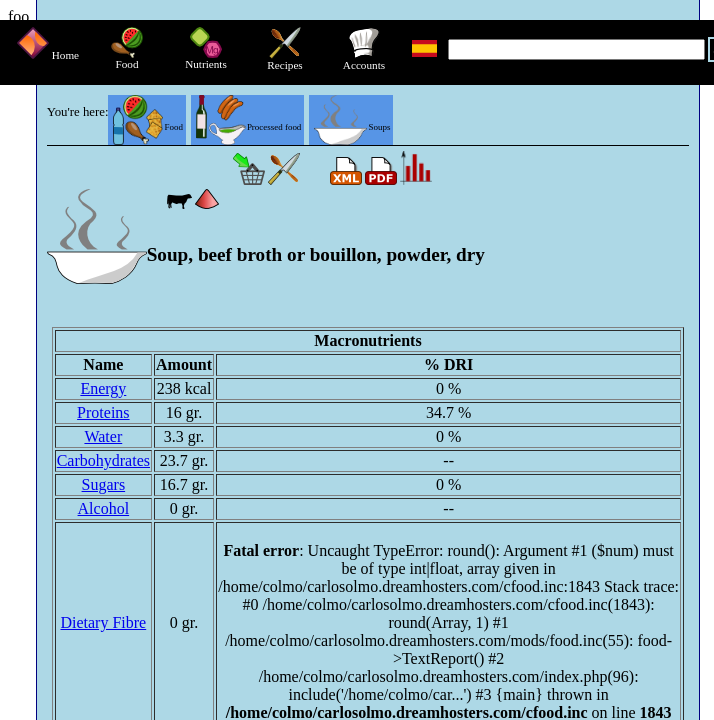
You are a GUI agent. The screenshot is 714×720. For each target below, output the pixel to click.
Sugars (104, 484)
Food (127, 59)
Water (103, 436)
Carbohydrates (103, 460)
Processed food (248, 127)
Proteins (103, 412)
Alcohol (104, 508)
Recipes (284, 60)
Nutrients (206, 59)
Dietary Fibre (103, 622)
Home (48, 55)
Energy (103, 388)
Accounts (364, 60)
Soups (352, 127)
